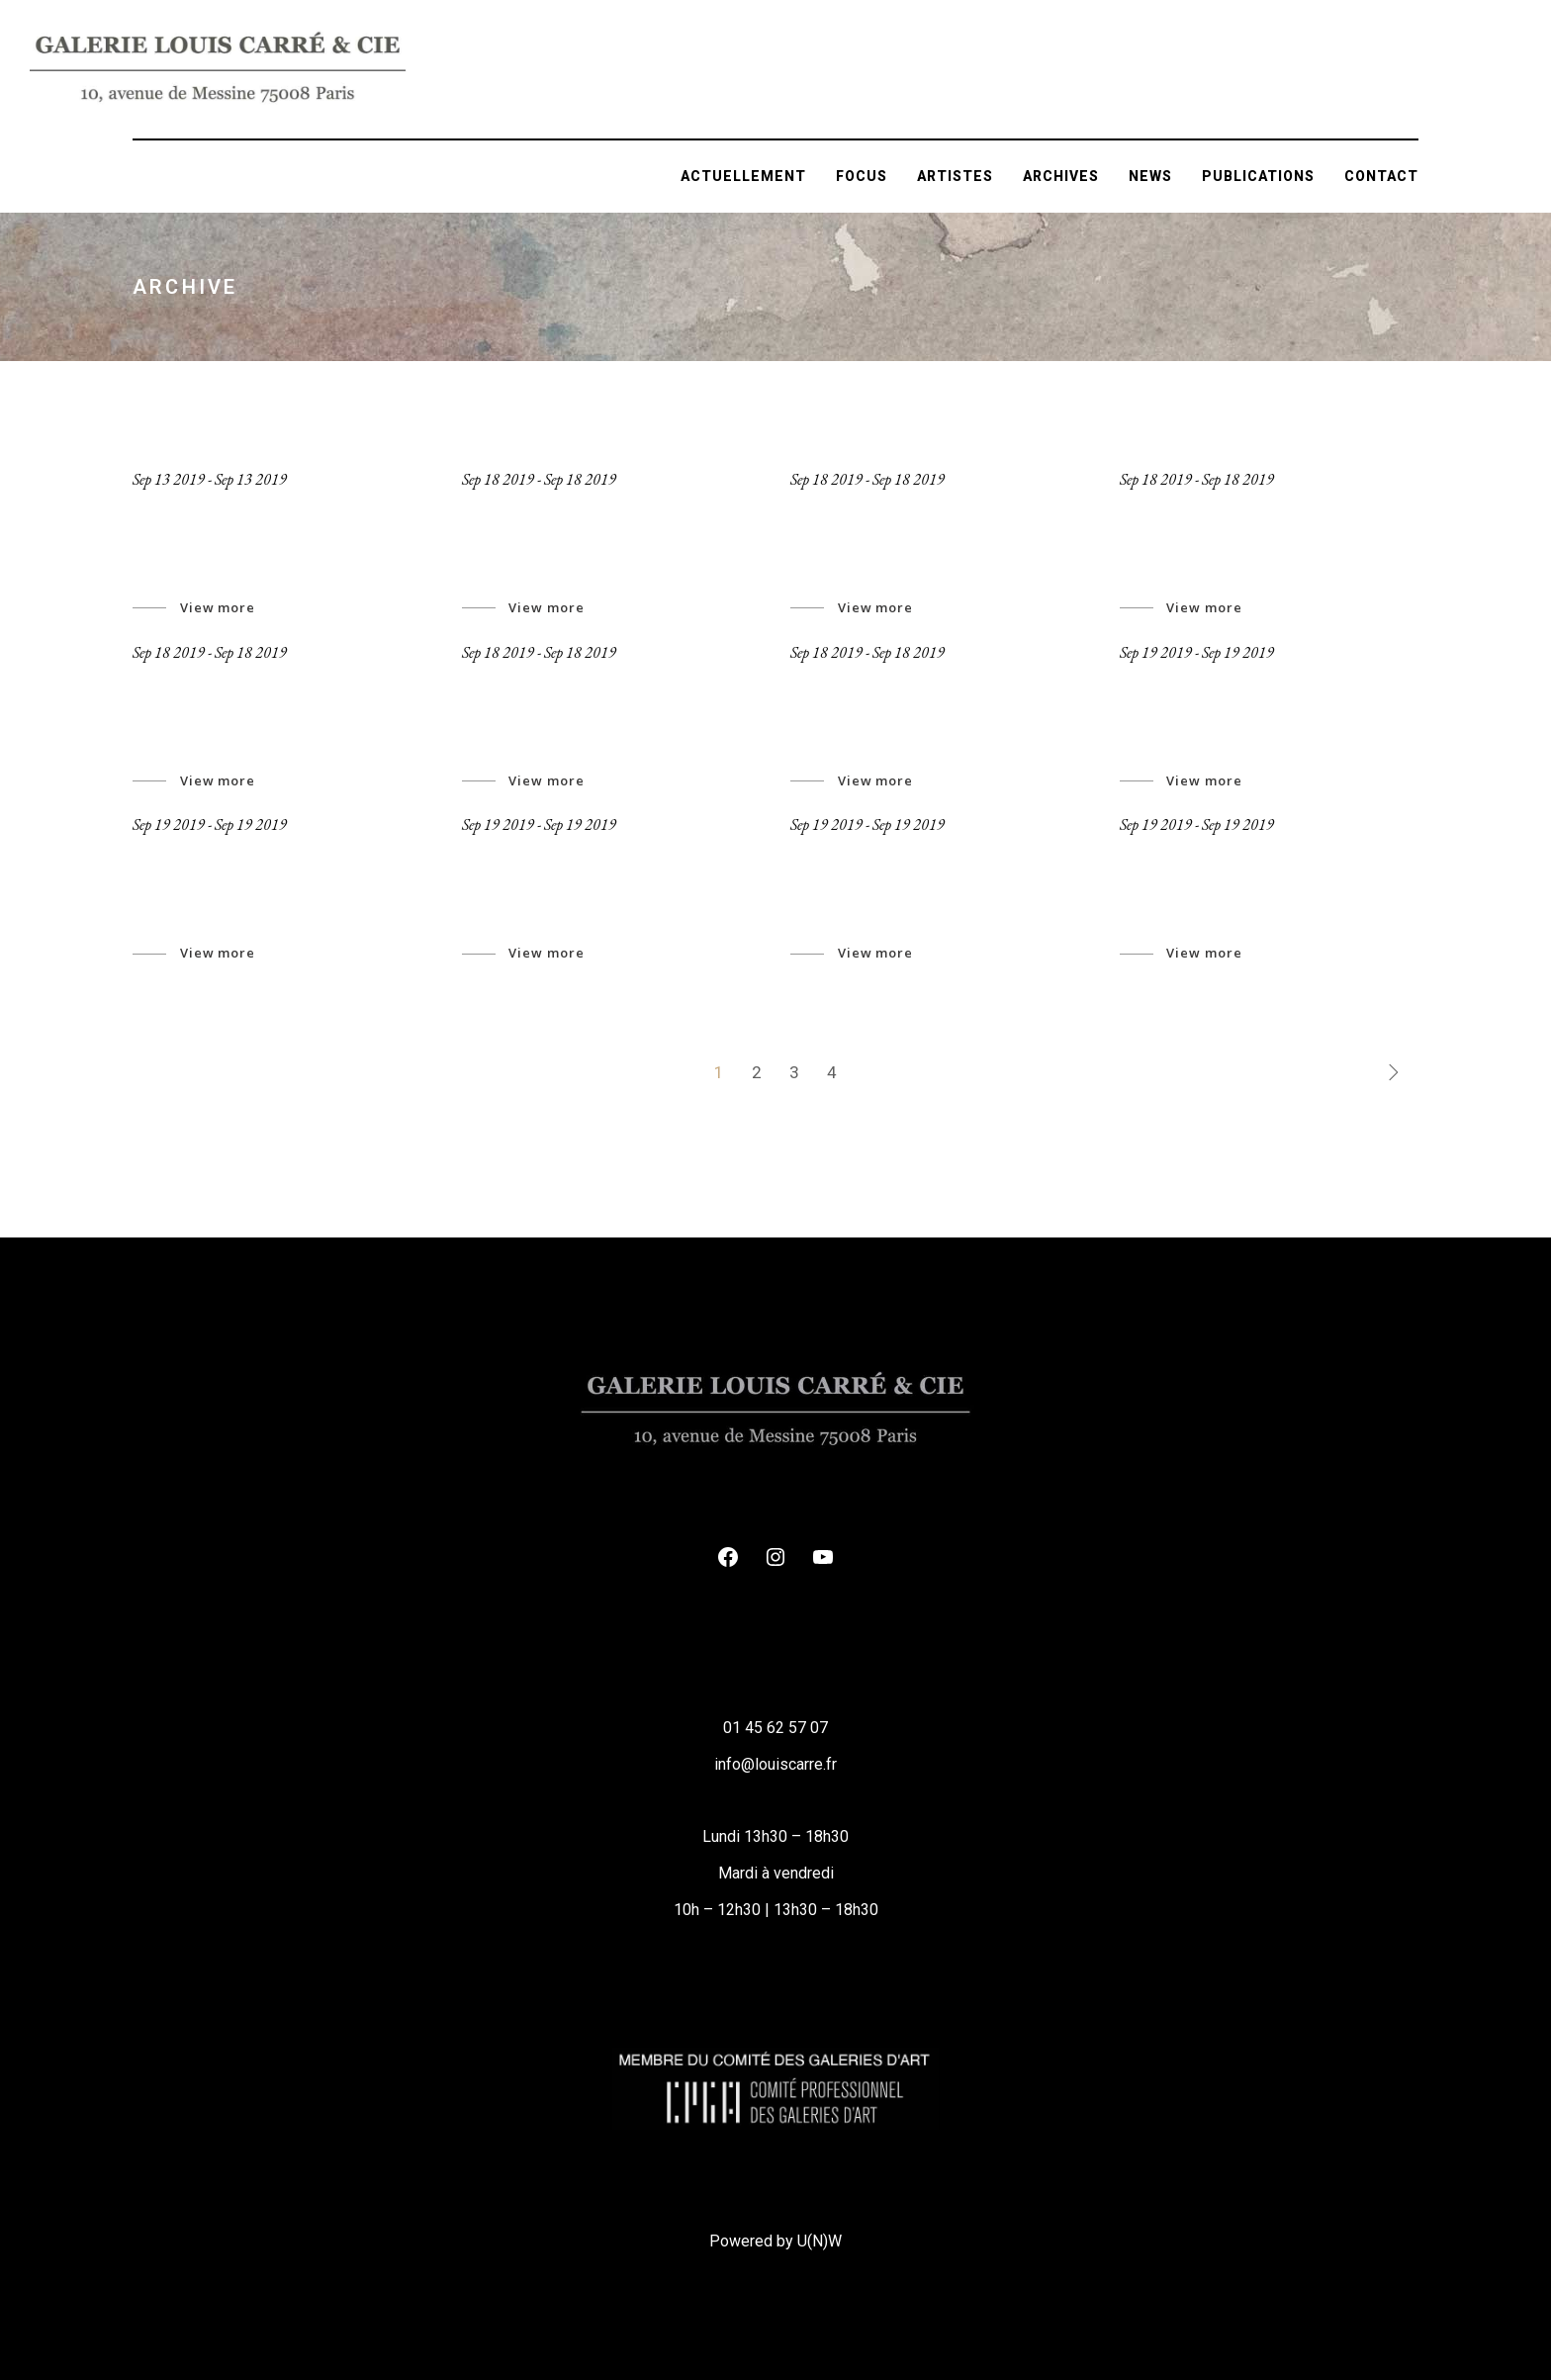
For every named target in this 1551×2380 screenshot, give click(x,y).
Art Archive (191, 856)
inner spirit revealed (897, 684)
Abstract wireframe (892, 511)
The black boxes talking (1244, 856)
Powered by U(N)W (775, 2241)
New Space (1177, 684)
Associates (521, 856)
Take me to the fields (574, 684)
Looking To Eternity (1221, 511)
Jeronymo (184, 511)
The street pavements (578, 511)
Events (826, 856)
